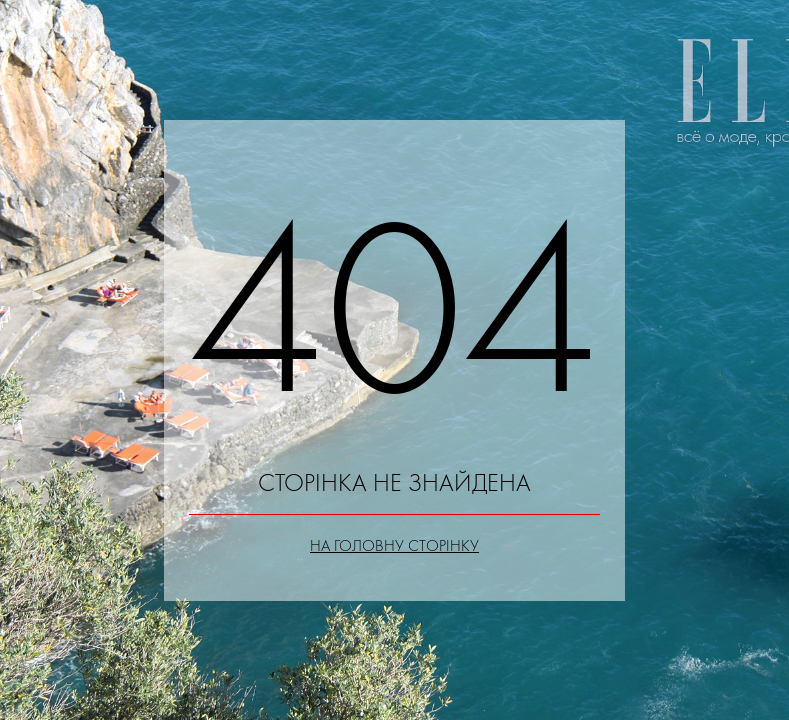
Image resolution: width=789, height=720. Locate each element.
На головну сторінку (394, 545)
